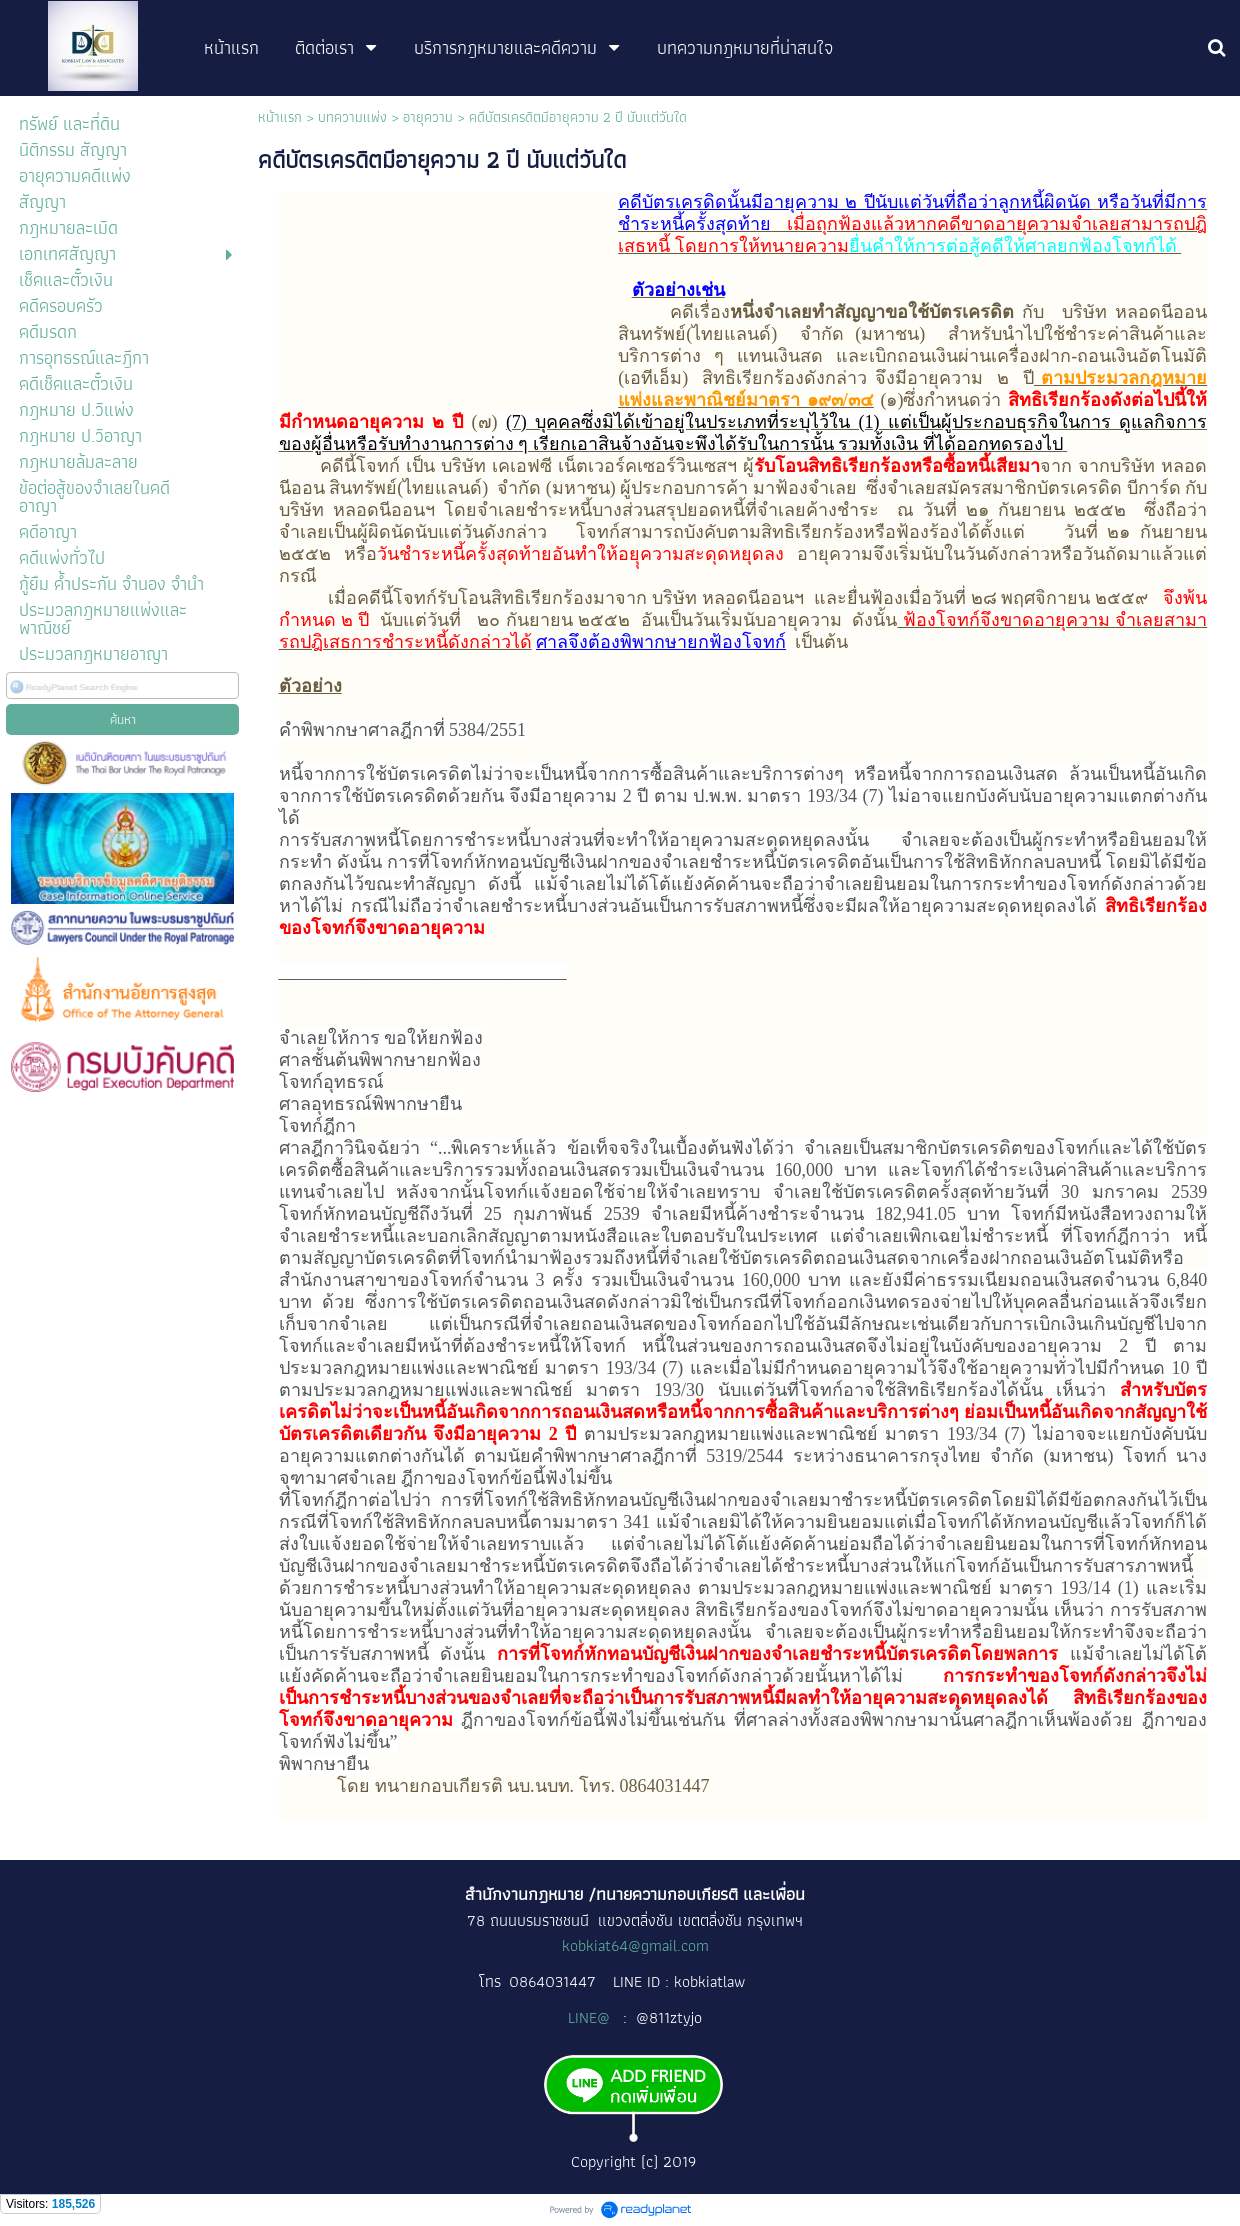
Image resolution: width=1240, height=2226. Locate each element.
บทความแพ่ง (352, 117)
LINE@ (591, 2017)
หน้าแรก (280, 117)
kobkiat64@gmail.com (635, 1945)
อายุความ (428, 117)
